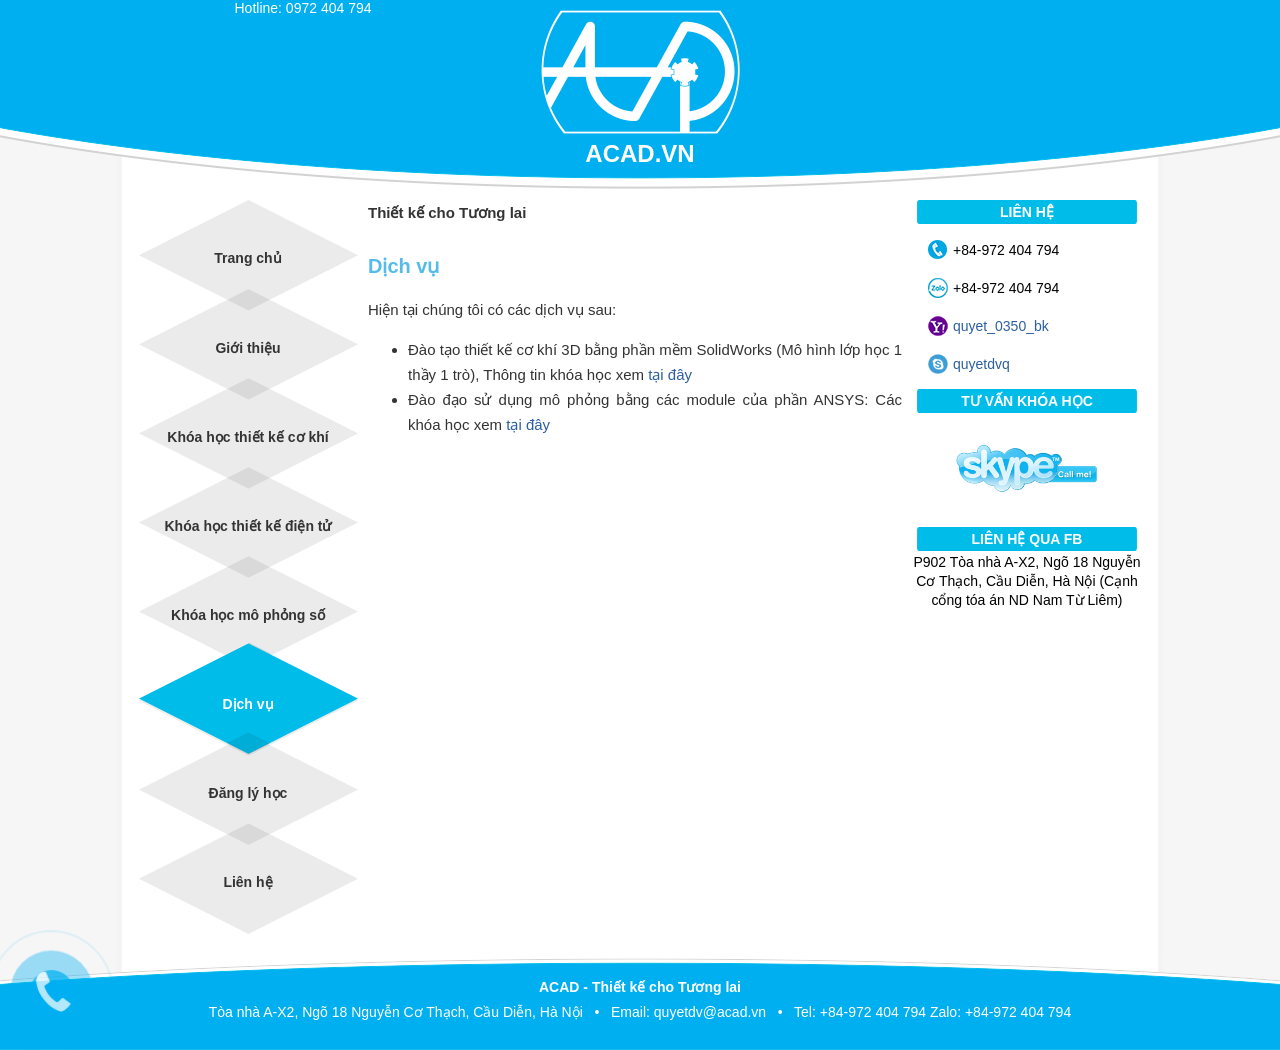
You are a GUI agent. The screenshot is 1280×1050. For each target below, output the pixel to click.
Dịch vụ (247, 704)
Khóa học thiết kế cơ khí (247, 437)
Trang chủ (247, 258)
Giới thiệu (247, 348)
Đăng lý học (248, 793)
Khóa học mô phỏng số (248, 615)
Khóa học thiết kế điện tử (248, 526)
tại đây (670, 374)
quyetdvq (981, 364)
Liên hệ (247, 882)
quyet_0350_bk (1001, 326)
